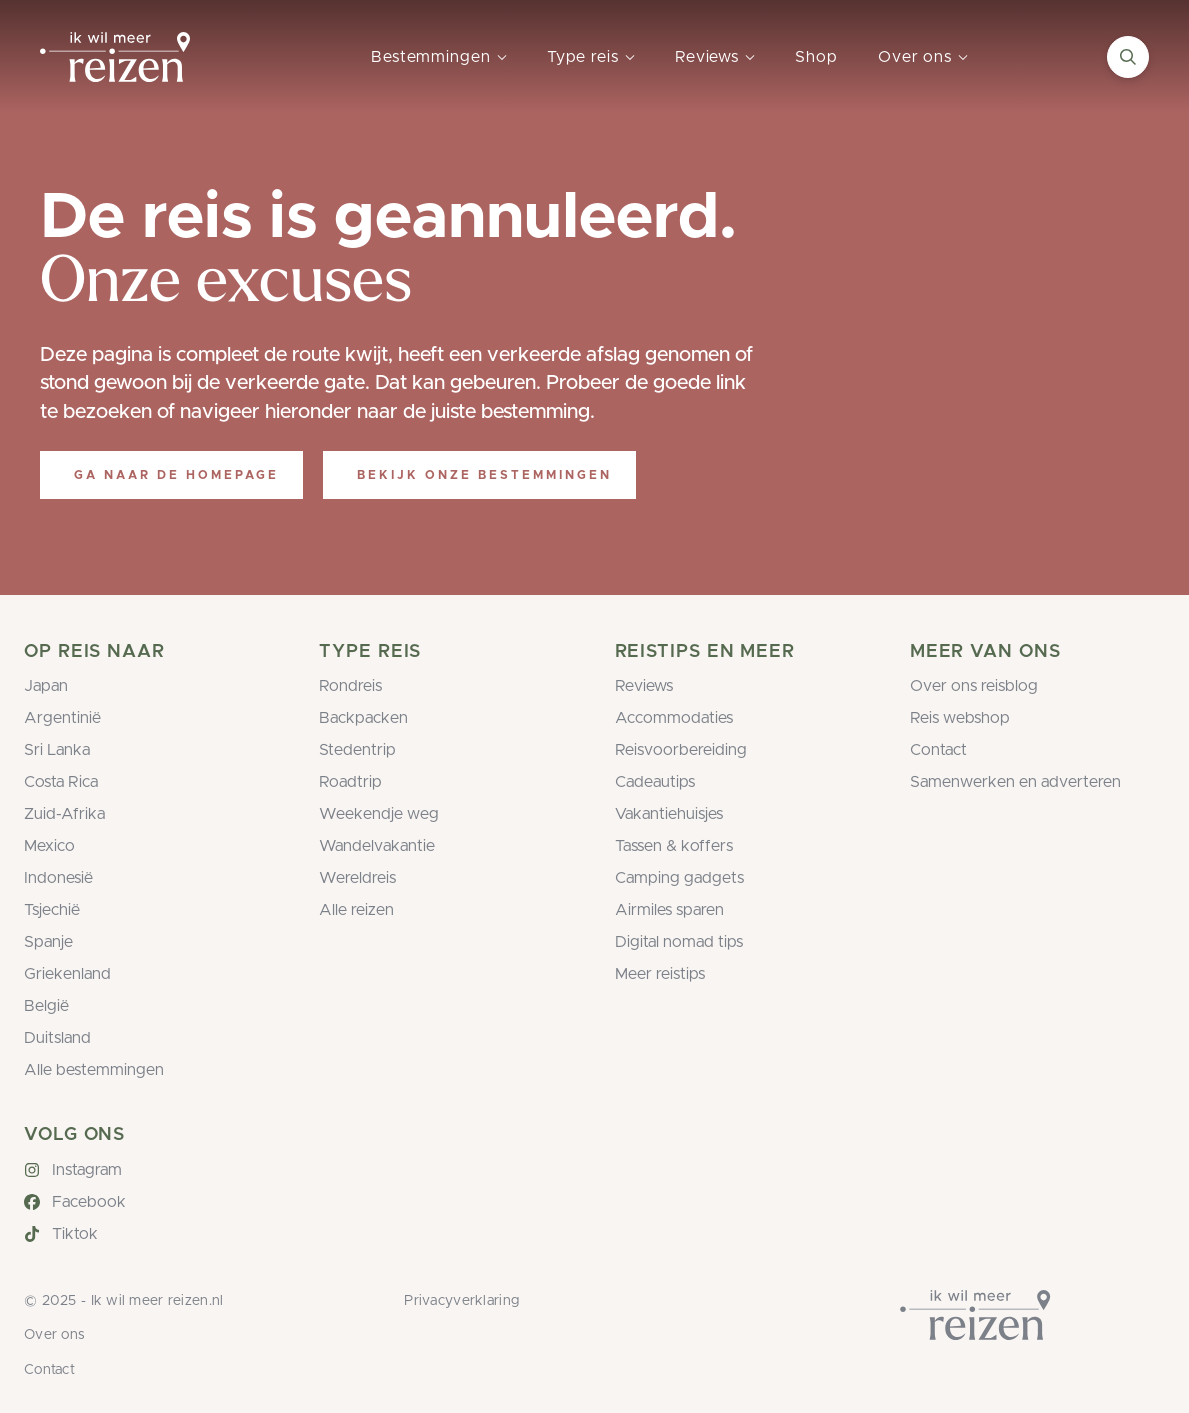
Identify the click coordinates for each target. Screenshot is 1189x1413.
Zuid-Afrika (64, 814)
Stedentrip (357, 750)
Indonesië (58, 878)
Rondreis (350, 686)
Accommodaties (674, 718)
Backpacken (363, 718)
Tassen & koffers (674, 846)
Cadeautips (655, 782)
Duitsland (57, 1038)
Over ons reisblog (974, 686)
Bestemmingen (431, 57)
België (46, 1006)
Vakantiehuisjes (669, 814)
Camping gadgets (679, 878)
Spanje (48, 942)
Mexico (49, 846)
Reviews (707, 57)
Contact (938, 750)
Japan (46, 686)
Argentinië (62, 718)
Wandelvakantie (377, 846)
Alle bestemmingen (94, 1070)
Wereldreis (357, 878)
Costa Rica (61, 782)
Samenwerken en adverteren (1015, 782)
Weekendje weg (379, 814)
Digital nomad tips (679, 942)
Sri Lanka (57, 750)
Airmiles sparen (669, 910)
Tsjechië (52, 910)
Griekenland (67, 974)
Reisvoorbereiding (681, 750)
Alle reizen (356, 910)
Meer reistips (660, 974)
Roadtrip (350, 782)
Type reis (583, 57)
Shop (816, 57)
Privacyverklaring (461, 1301)
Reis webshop (960, 718)
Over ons (915, 57)
